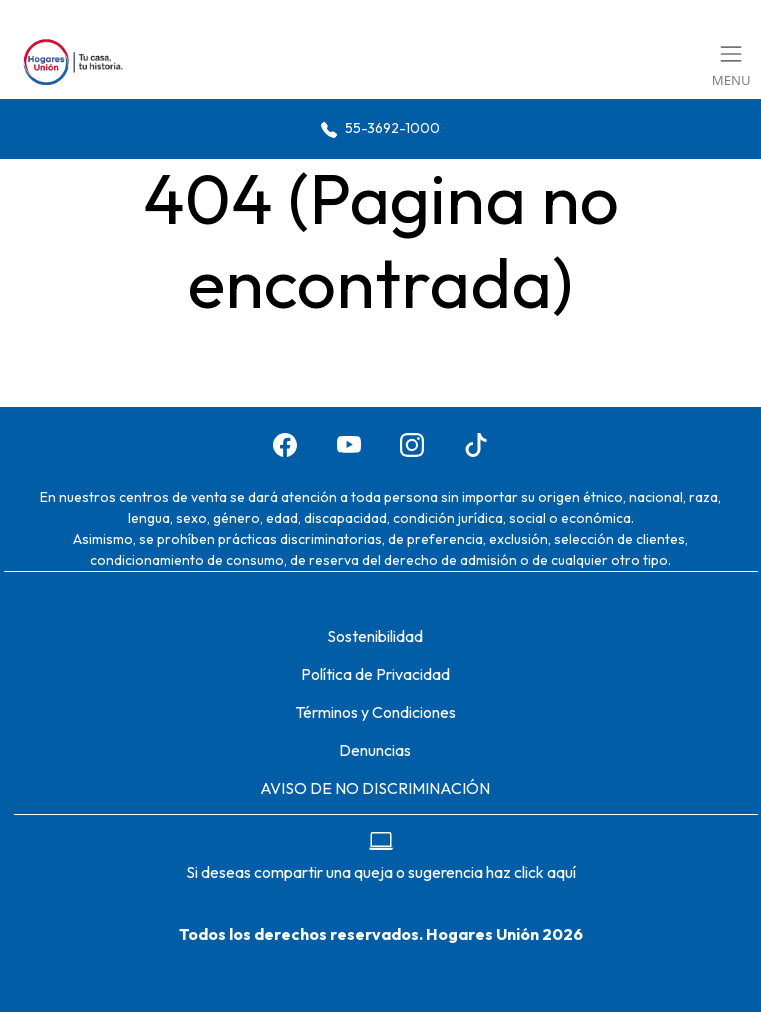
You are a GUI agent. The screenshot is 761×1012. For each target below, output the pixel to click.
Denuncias (375, 750)
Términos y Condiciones (375, 712)
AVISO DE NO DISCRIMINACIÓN (375, 788)
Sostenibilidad (375, 636)
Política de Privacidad (375, 674)
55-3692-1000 (380, 128)
